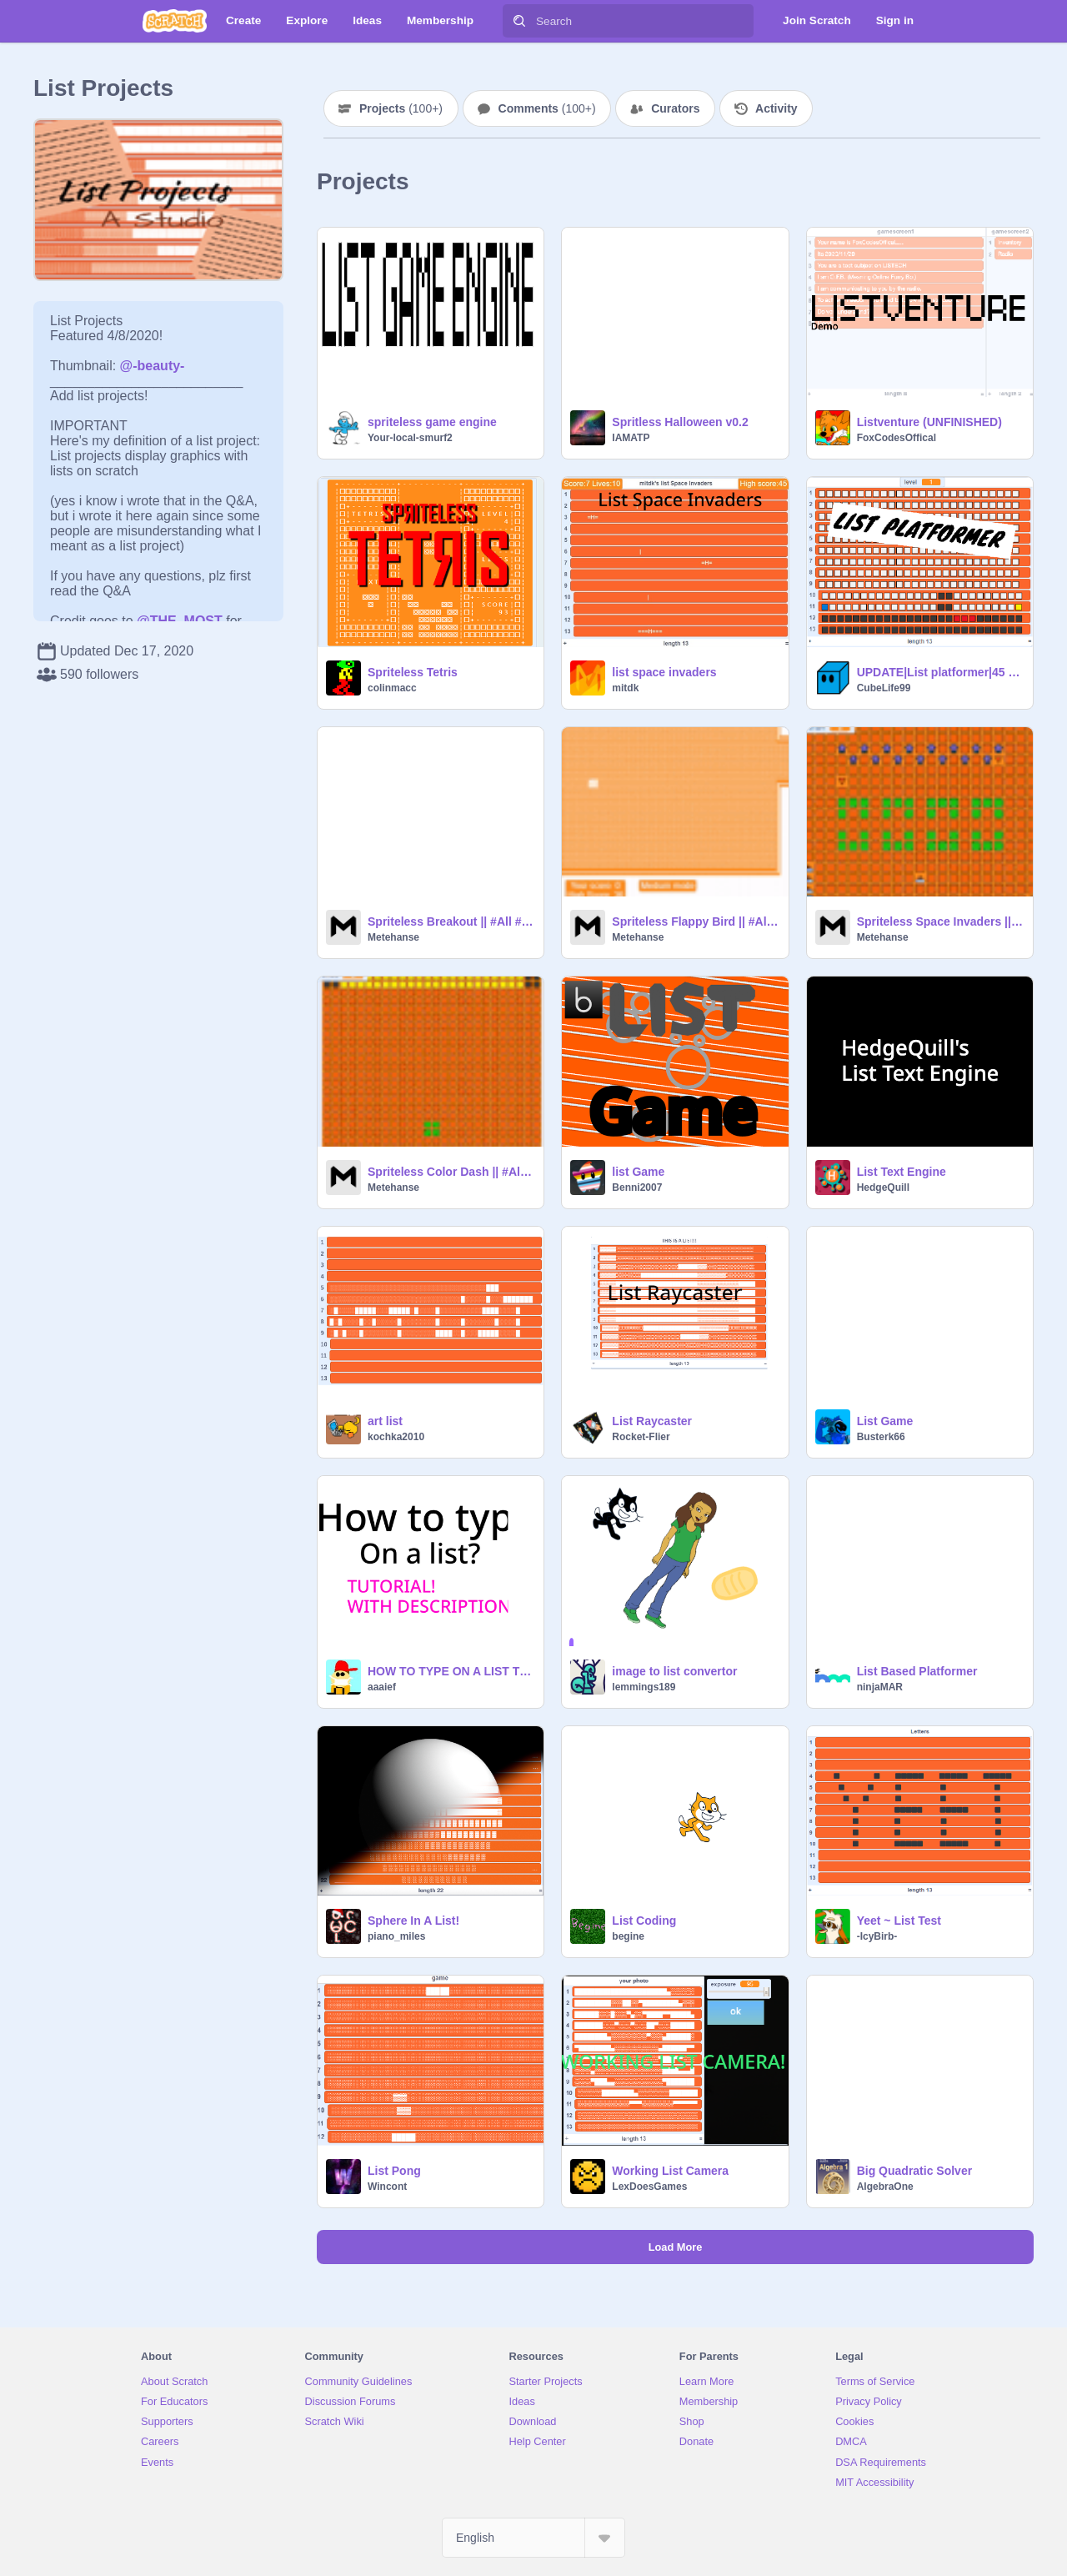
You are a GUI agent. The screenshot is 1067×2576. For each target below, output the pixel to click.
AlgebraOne (885, 2186)
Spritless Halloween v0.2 (680, 422)
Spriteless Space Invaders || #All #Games (940, 921)
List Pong (394, 2170)
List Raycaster (652, 1421)
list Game (638, 1171)
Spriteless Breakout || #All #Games (451, 921)
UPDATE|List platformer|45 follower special (940, 672)
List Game (885, 1421)
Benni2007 (637, 1187)
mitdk (625, 688)
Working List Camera (670, 2170)
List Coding (644, 1920)
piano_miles (396, 1936)
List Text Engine (901, 1171)
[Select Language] (533, 2538)
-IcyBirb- (877, 1936)
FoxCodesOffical (896, 438)
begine (628, 1936)
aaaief (382, 1687)
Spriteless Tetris (413, 672)
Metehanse (393, 937)
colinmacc (392, 688)
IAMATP (630, 438)
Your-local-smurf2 (410, 438)
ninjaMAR (880, 1687)
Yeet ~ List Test (899, 1920)
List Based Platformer (917, 1671)
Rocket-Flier (640, 1437)
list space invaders (664, 672)
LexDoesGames (649, 2186)
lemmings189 (643, 1687)
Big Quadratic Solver (914, 2170)
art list (385, 1421)
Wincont (387, 2186)
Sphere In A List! (413, 1920)
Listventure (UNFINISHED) (929, 422)
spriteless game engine (432, 422)
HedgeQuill (883, 1187)
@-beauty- (152, 366)
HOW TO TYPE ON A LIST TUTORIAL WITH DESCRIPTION (451, 1671)
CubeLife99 (884, 688)
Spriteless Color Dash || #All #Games (451, 1171)
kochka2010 (396, 1437)
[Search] (519, 21)
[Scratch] (174, 21)
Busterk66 (881, 1437)
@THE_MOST (180, 621)
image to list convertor (674, 1671)
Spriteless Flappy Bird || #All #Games (695, 921)
